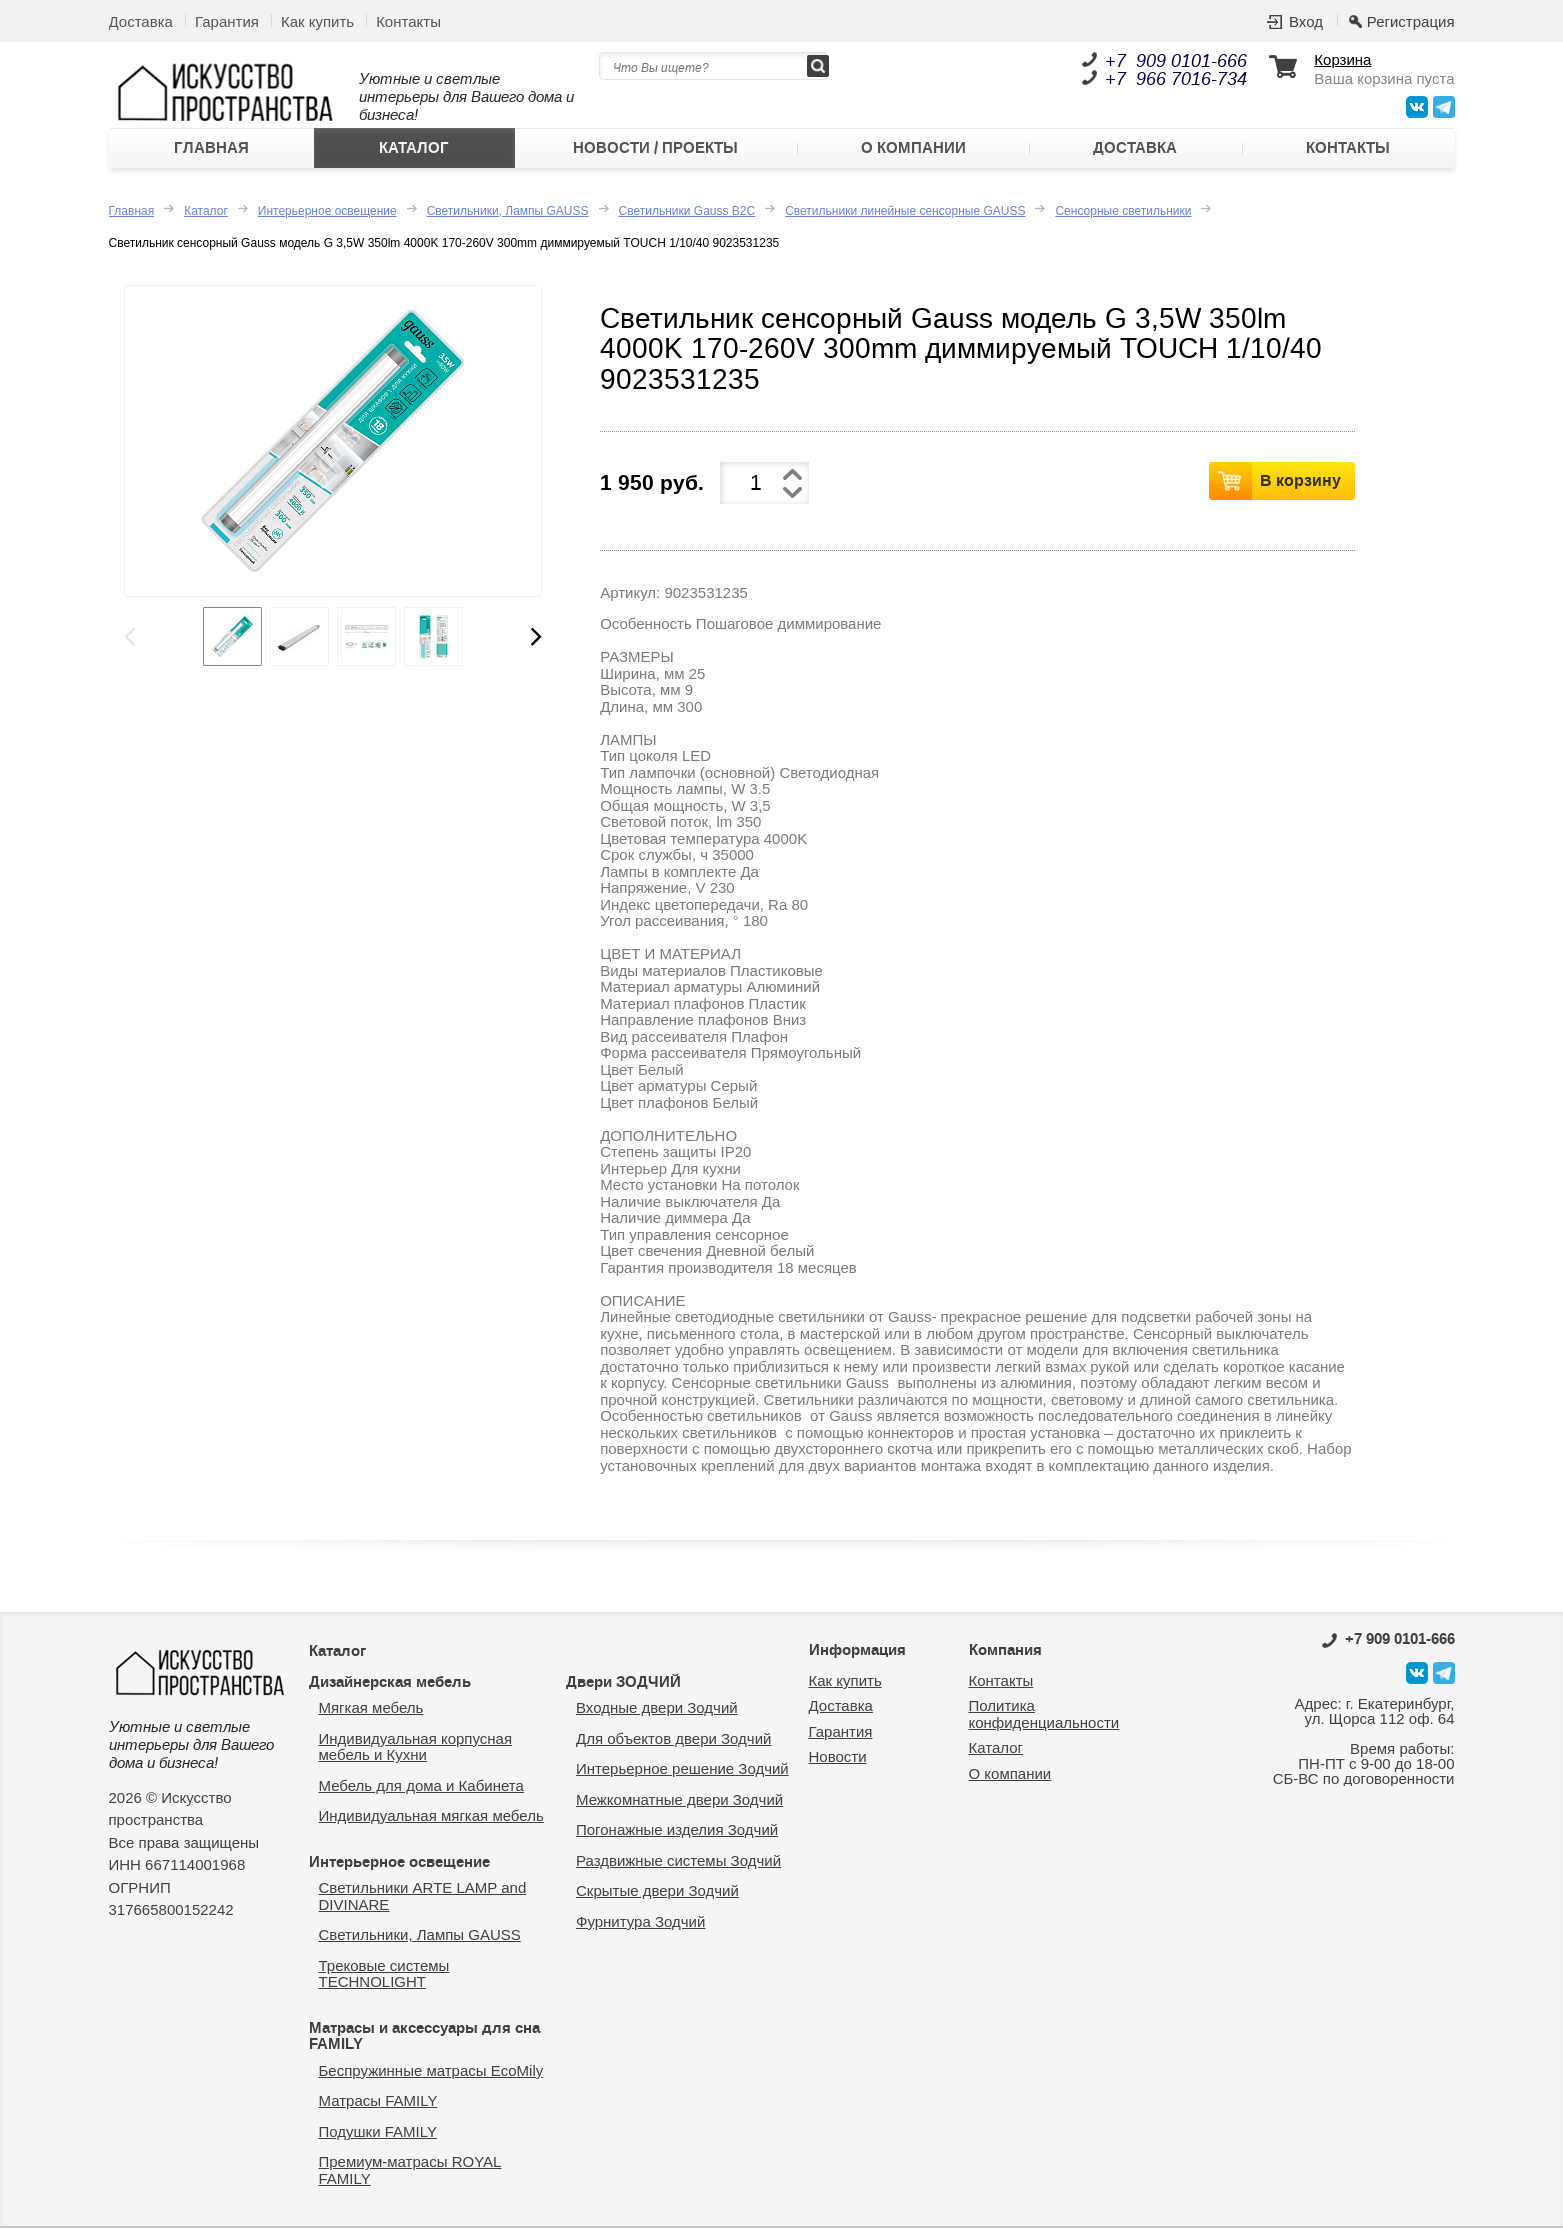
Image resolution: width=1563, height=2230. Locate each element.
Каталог (414, 149)
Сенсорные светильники (1123, 212)
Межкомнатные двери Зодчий (679, 1800)
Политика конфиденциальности (1044, 1716)
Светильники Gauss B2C (687, 212)
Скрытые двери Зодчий (657, 1892)
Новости (838, 1758)
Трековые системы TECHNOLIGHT (384, 1975)
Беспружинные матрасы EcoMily (431, 2071)
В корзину (1300, 481)
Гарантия (227, 21)
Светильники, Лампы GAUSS (508, 212)
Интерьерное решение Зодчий (682, 1770)
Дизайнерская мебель (390, 1683)
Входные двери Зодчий (657, 1709)
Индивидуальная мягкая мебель (431, 1817)
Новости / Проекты (655, 149)
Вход (1306, 21)
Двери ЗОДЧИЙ (623, 1683)
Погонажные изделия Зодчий (677, 1831)
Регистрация (1411, 21)
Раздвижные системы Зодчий (678, 1861)
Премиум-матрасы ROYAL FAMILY (410, 2172)
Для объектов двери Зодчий (673, 1739)
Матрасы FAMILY (378, 2102)
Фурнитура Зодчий (640, 1922)
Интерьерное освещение (327, 212)
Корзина (1342, 60)
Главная (211, 149)
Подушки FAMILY (378, 2132)
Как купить (317, 21)
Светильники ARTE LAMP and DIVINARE (423, 1898)
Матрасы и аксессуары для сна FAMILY (424, 2037)
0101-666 (1388, 1641)
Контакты (408, 21)
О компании (913, 149)
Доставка (141, 21)
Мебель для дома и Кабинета (421, 1786)
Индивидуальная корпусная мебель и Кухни (416, 1748)
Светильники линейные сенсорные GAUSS (905, 212)
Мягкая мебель (371, 1709)
